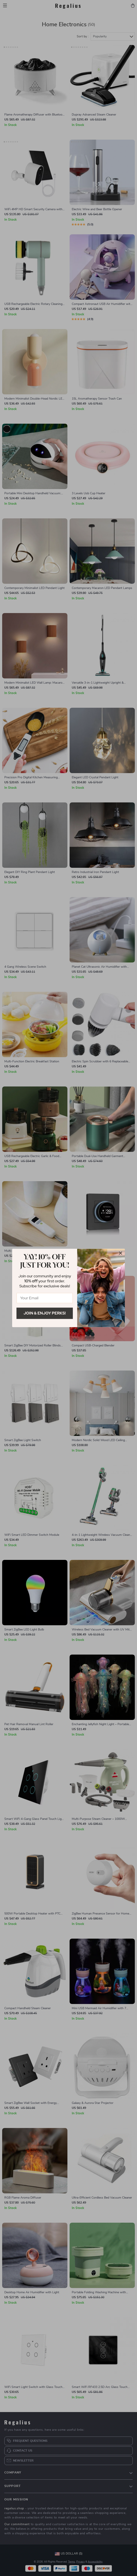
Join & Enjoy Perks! (45, 1313)
